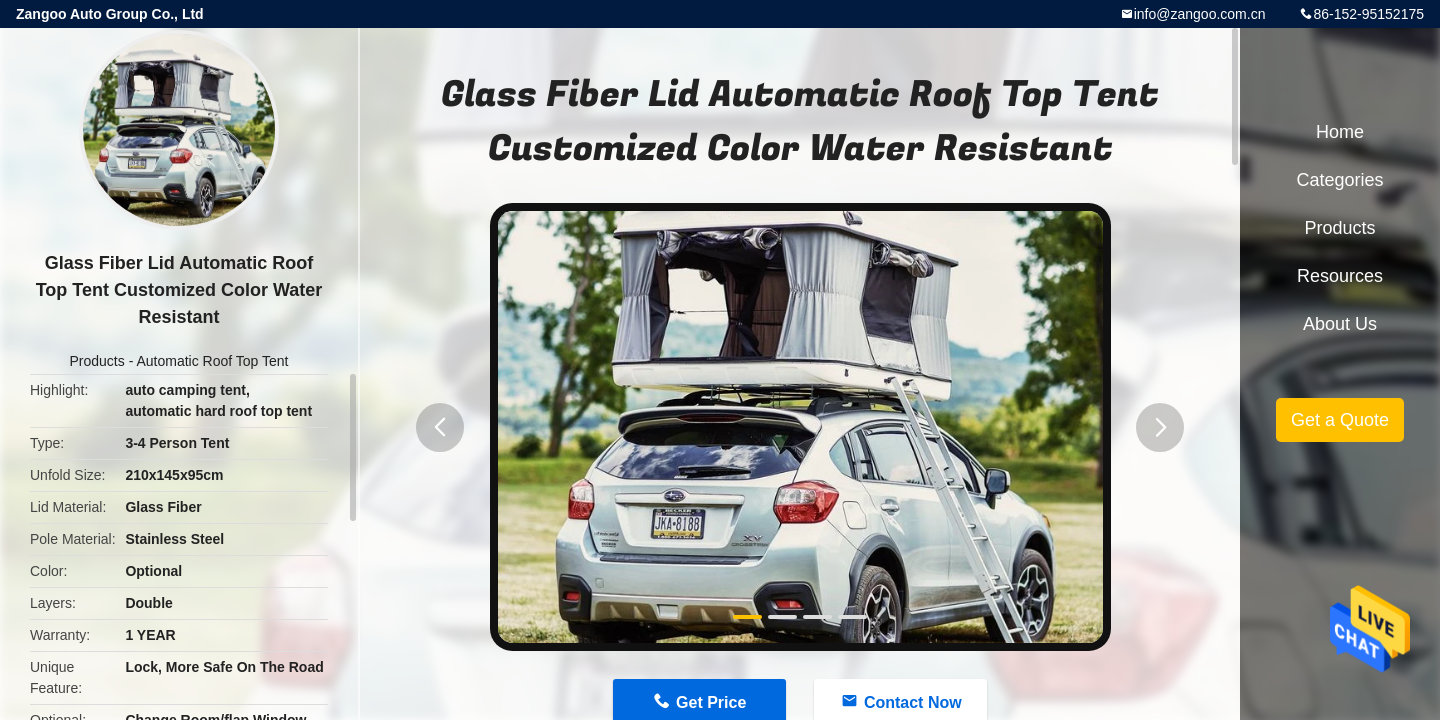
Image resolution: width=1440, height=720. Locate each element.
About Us (1340, 324)
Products (97, 361)
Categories (1339, 180)
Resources (1340, 276)
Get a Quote (1340, 420)
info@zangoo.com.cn (1200, 14)
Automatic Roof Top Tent (212, 361)
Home (1340, 132)
